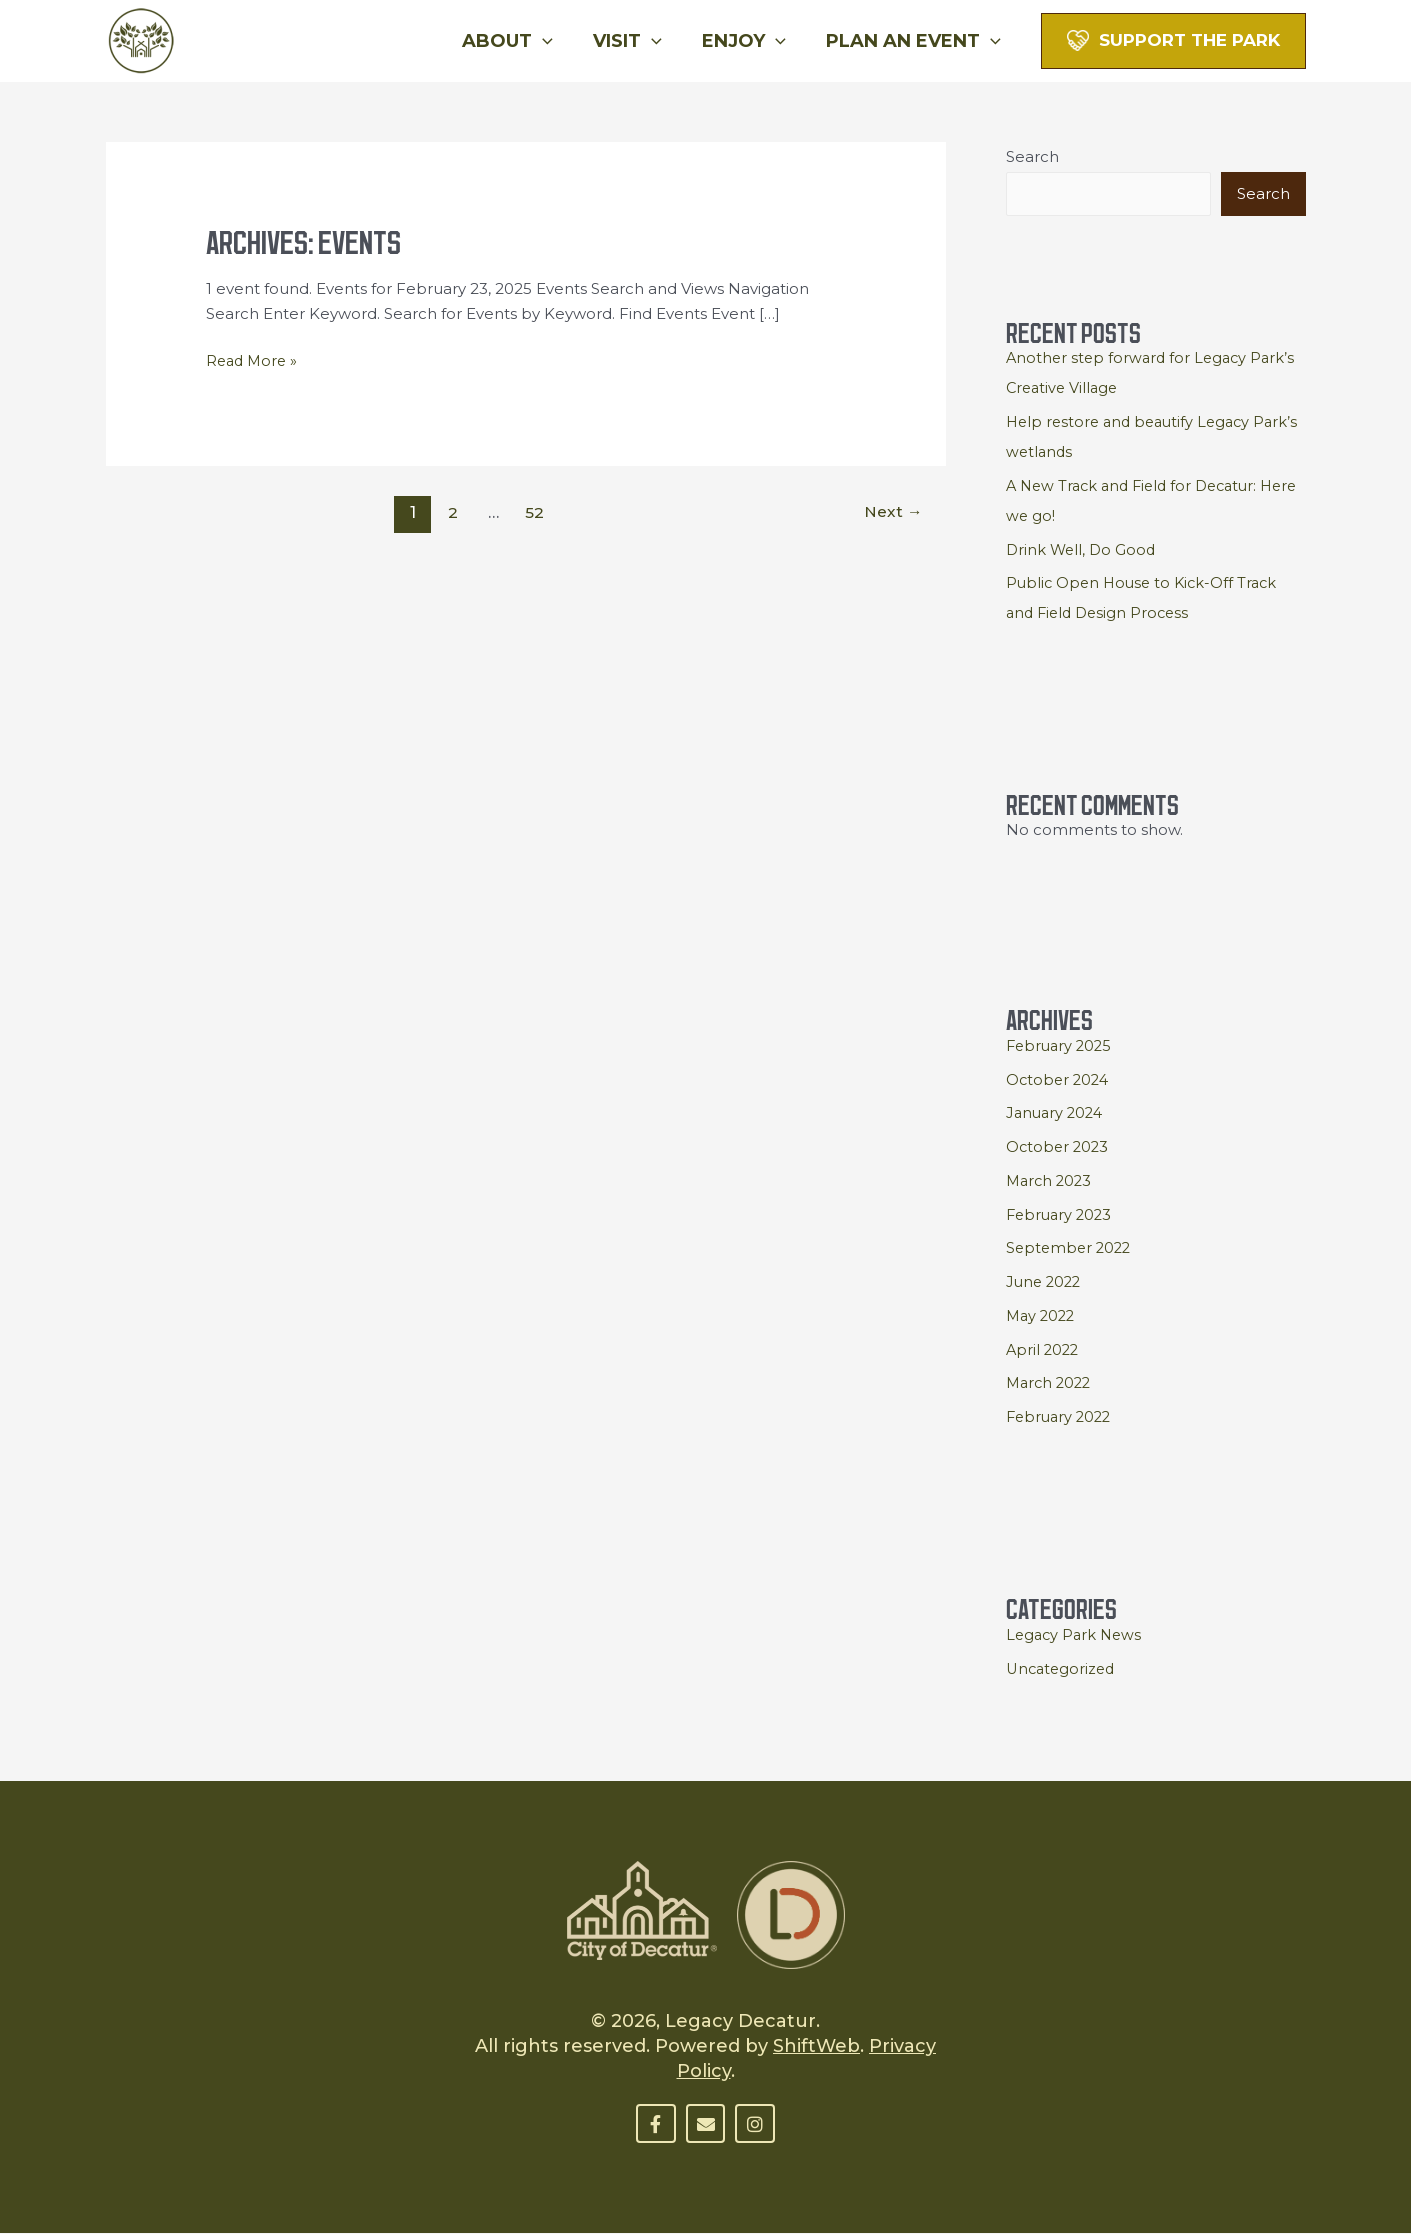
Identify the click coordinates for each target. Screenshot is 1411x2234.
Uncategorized (1063, 1669)
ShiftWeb (816, 2047)
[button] (556, 41)
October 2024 (1059, 1080)
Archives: (305, 237)
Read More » (254, 358)
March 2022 (1051, 1383)
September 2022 (1071, 1248)
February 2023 (1061, 1215)
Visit (637, 41)
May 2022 (1042, 1316)
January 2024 (1057, 1113)
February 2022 (1061, 1417)
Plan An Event (915, 41)
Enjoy (750, 41)
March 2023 (1051, 1181)
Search (1032, 156)
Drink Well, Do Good (1083, 550)
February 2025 (1061, 1046)
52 (534, 511)
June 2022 (1045, 1282)
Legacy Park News (1076, 1635)
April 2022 (1044, 1350)
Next (892, 511)
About (521, 41)
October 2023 (1059, 1147)
